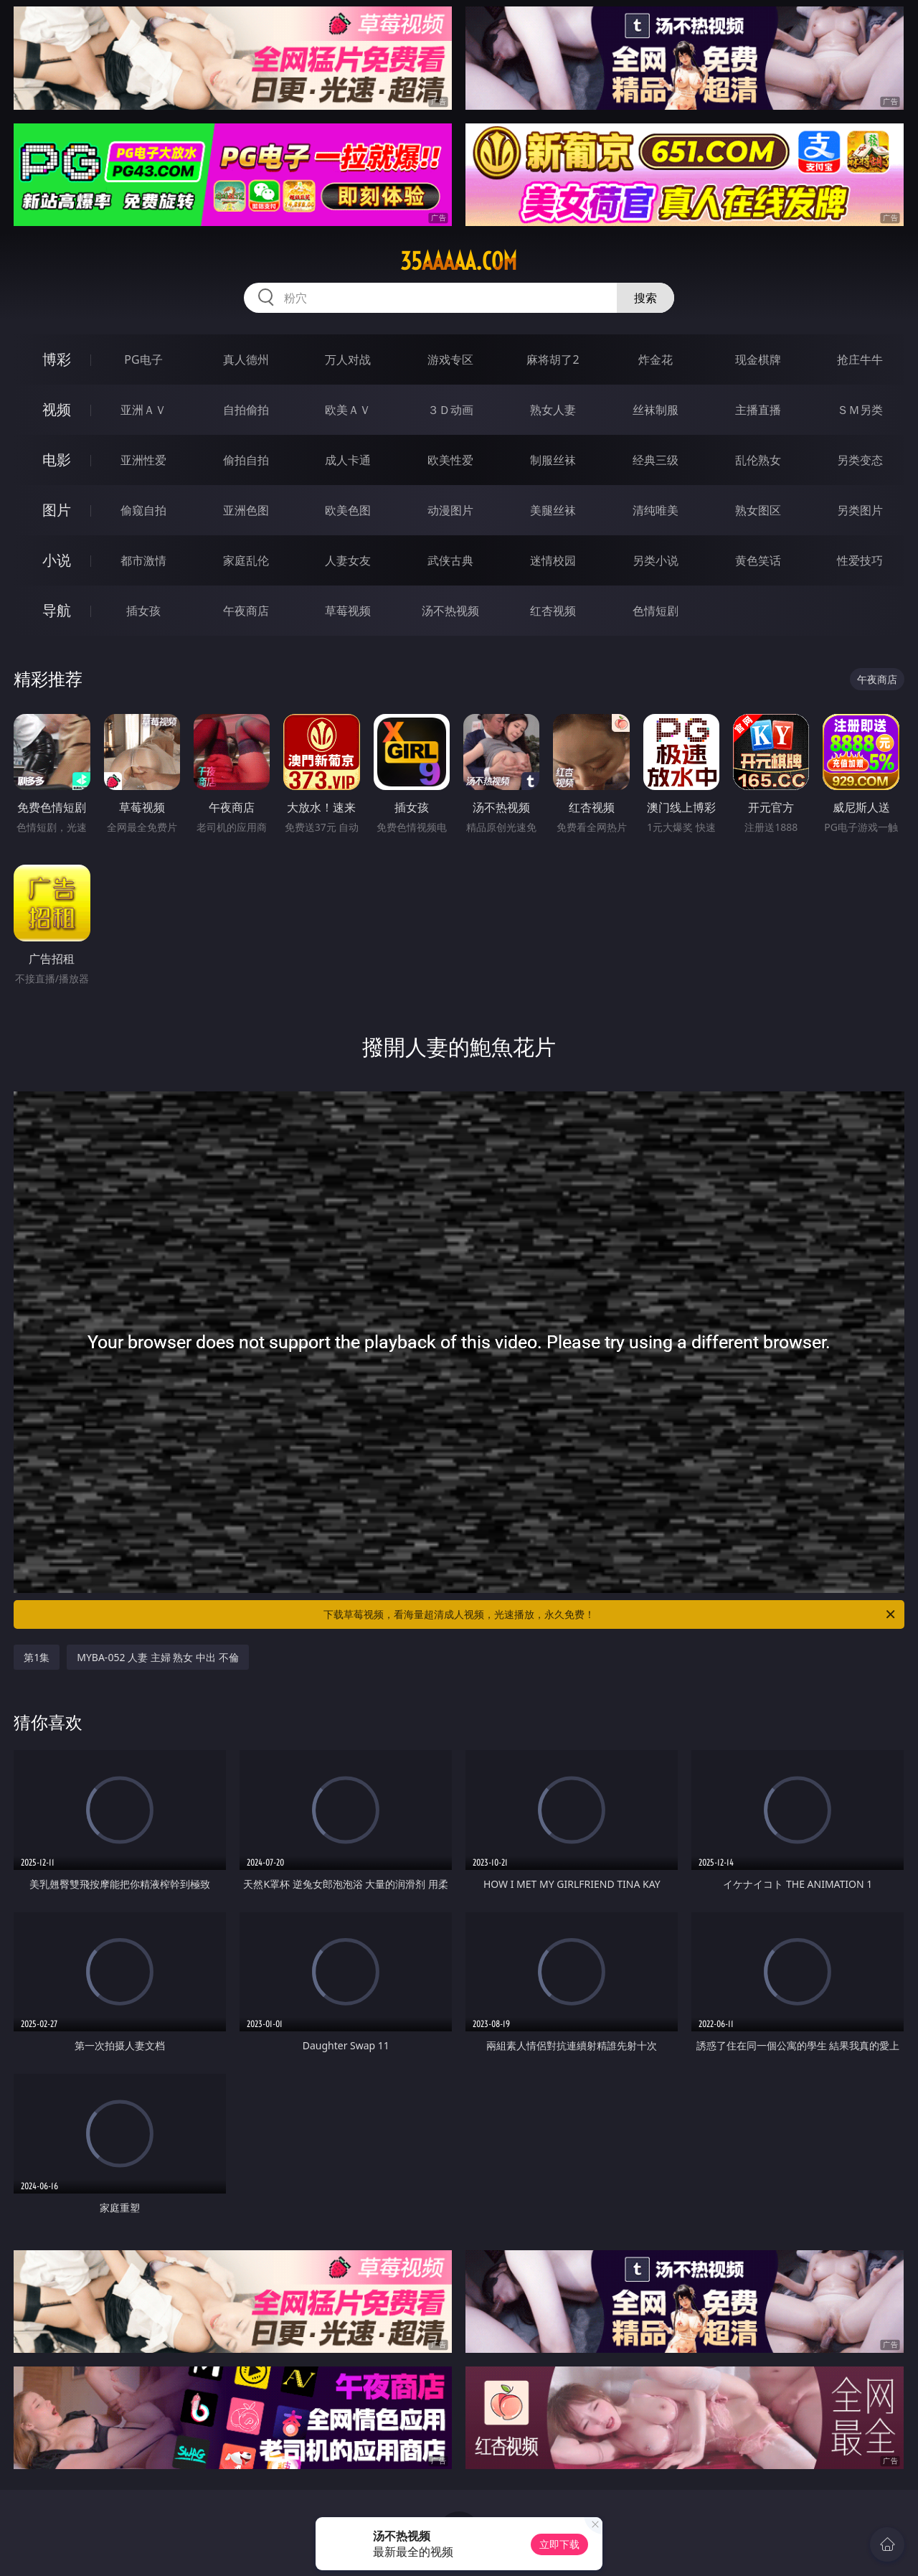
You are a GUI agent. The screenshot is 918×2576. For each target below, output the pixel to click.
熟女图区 (758, 510)
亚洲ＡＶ (143, 410)
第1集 (36, 1657)
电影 (56, 459)
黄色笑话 (758, 560)
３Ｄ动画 (450, 410)
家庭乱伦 (246, 560)
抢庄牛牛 (860, 359)
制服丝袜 (553, 460)
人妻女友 (348, 560)
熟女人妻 (553, 410)
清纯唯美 (655, 510)
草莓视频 (348, 611)
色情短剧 (655, 611)
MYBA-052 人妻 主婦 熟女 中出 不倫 (157, 1657)
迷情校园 (553, 560)
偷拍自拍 (246, 460)
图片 (56, 510)
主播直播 (758, 410)
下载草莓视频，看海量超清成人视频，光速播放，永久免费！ (610, 1614)
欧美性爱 (450, 460)
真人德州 (246, 359)
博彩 (56, 359)
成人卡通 (348, 460)
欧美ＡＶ (348, 410)
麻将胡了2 (552, 359)
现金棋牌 (758, 359)
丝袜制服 (655, 410)
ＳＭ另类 (860, 410)
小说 (56, 560)
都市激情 (143, 560)
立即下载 (559, 2544)
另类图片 (860, 510)
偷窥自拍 (143, 510)
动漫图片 (450, 510)
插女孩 (143, 611)
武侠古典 (450, 560)
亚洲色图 (246, 510)
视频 (56, 409)
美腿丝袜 (553, 510)
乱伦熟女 (758, 460)
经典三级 (655, 460)
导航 (56, 610)
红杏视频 (553, 611)
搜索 (645, 298)
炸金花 (655, 359)
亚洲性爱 (143, 460)
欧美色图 (348, 510)
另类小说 (655, 560)
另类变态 (860, 460)
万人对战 (348, 359)
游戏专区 (450, 359)
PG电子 (143, 359)
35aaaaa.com (458, 261)
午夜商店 (246, 611)
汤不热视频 (450, 611)
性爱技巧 (860, 560)
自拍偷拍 (246, 410)
